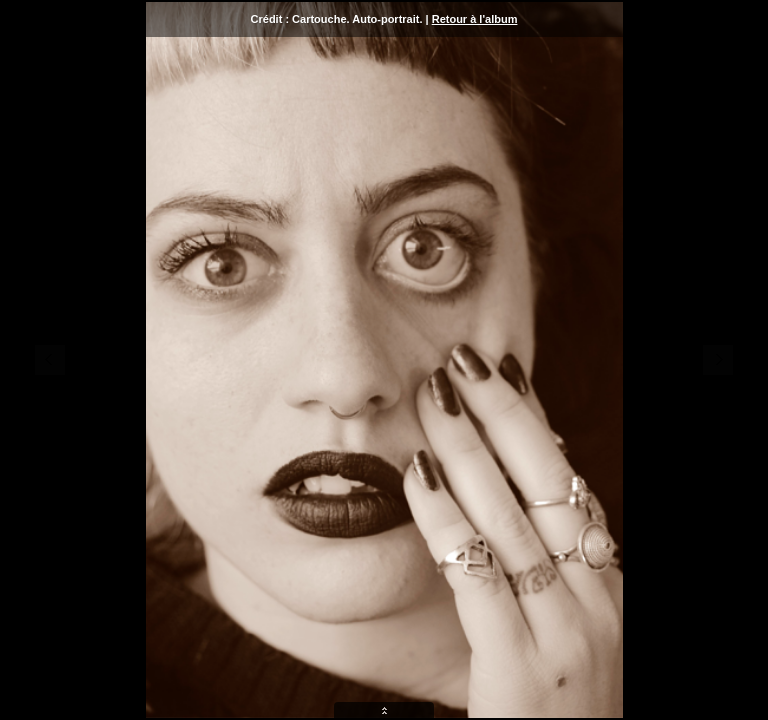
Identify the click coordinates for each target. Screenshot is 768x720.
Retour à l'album (475, 19)
